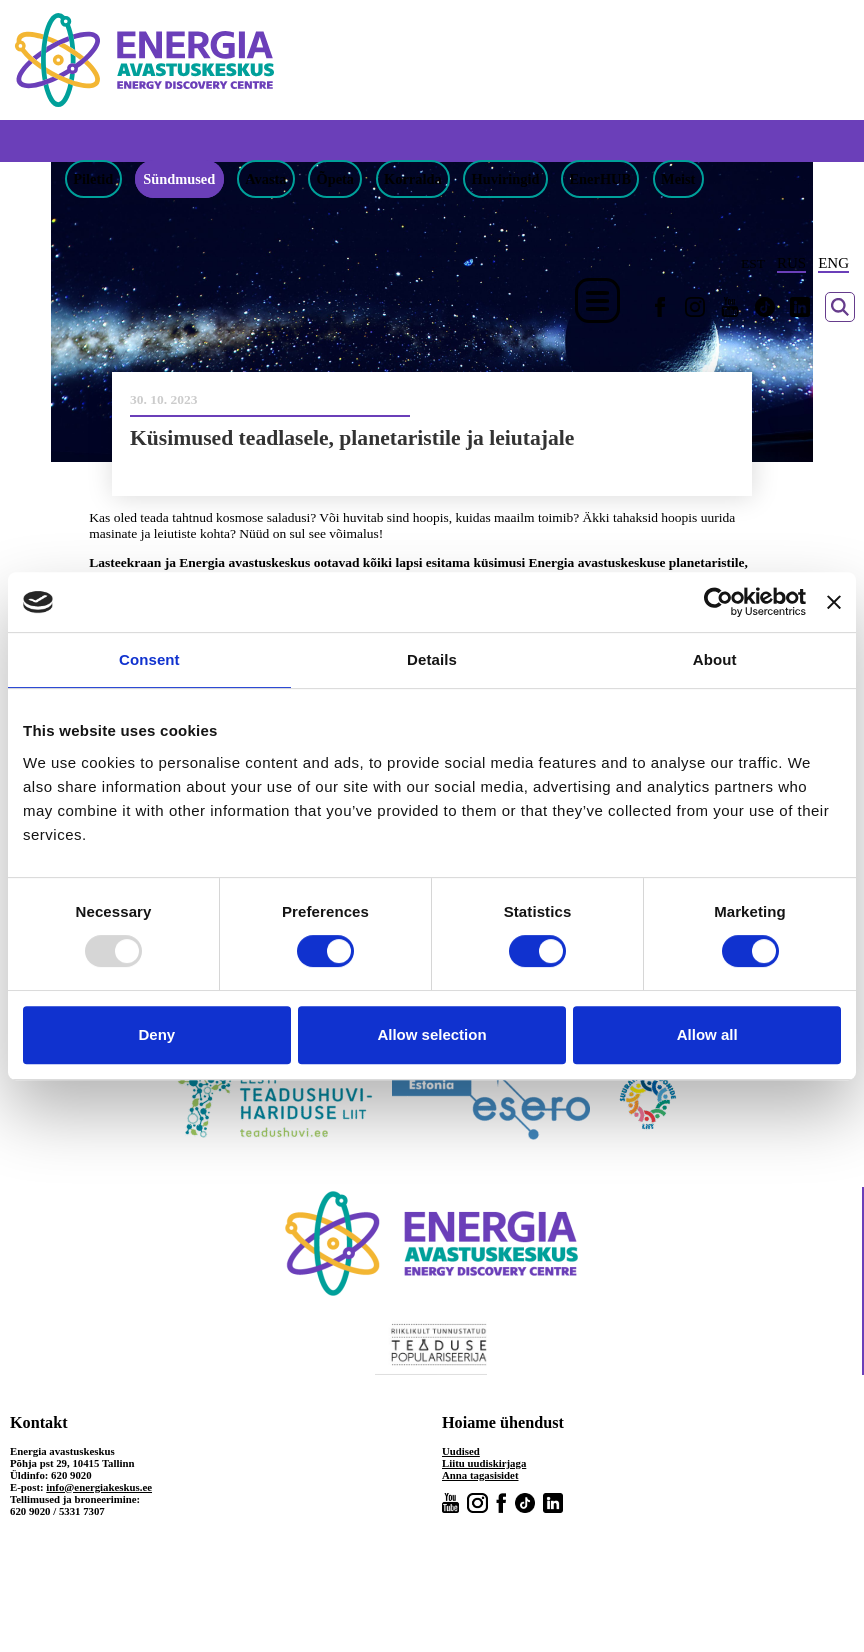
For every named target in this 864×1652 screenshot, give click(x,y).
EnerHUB (601, 179)
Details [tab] (432, 659)
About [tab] (715, 659)
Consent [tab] (149, 659)
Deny (156, 1034)
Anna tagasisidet (480, 1475)
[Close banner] (834, 602)
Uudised (461, 1451)
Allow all (707, 1034)
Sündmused (179, 179)
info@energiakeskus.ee (99, 1487)
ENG (833, 263)
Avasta (265, 179)
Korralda (413, 179)
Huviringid (506, 179)
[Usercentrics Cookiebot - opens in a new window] (718, 602)
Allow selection (431, 1034)
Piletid (93, 179)
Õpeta (335, 179)
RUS (791, 263)
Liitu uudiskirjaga (484, 1463)
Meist (678, 179)
